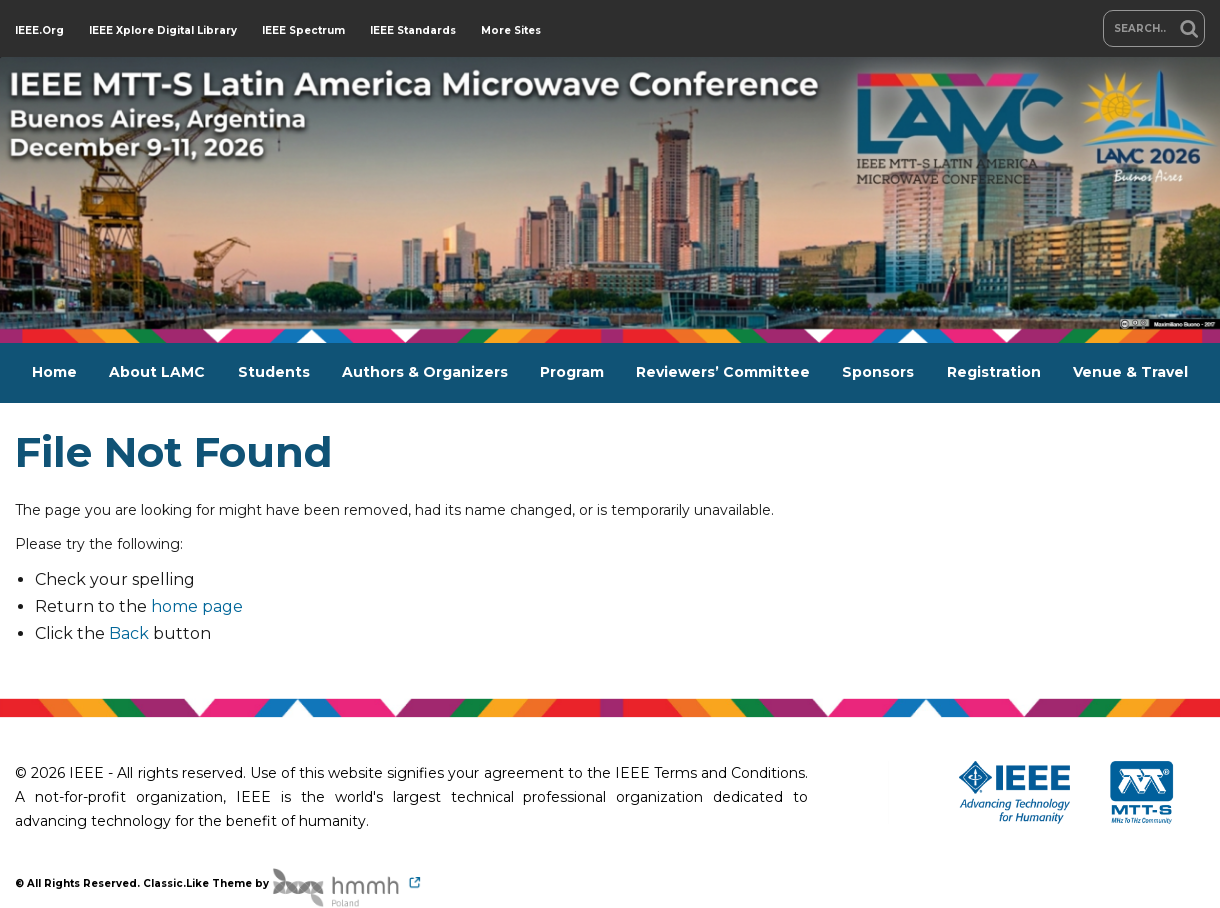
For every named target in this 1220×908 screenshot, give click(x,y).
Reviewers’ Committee (723, 372)
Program (572, 372)
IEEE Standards (413, 30)
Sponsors (878, 372)
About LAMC (157, 372)
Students (274, 372)
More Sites (511, 30)
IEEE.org (39, 30)
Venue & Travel (1130, 372)
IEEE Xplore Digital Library (163, 30)
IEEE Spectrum (303, 30)
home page (197, 606)
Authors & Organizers (425, 372)
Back (129, 633)
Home (54, 372)
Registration (994, 372)
